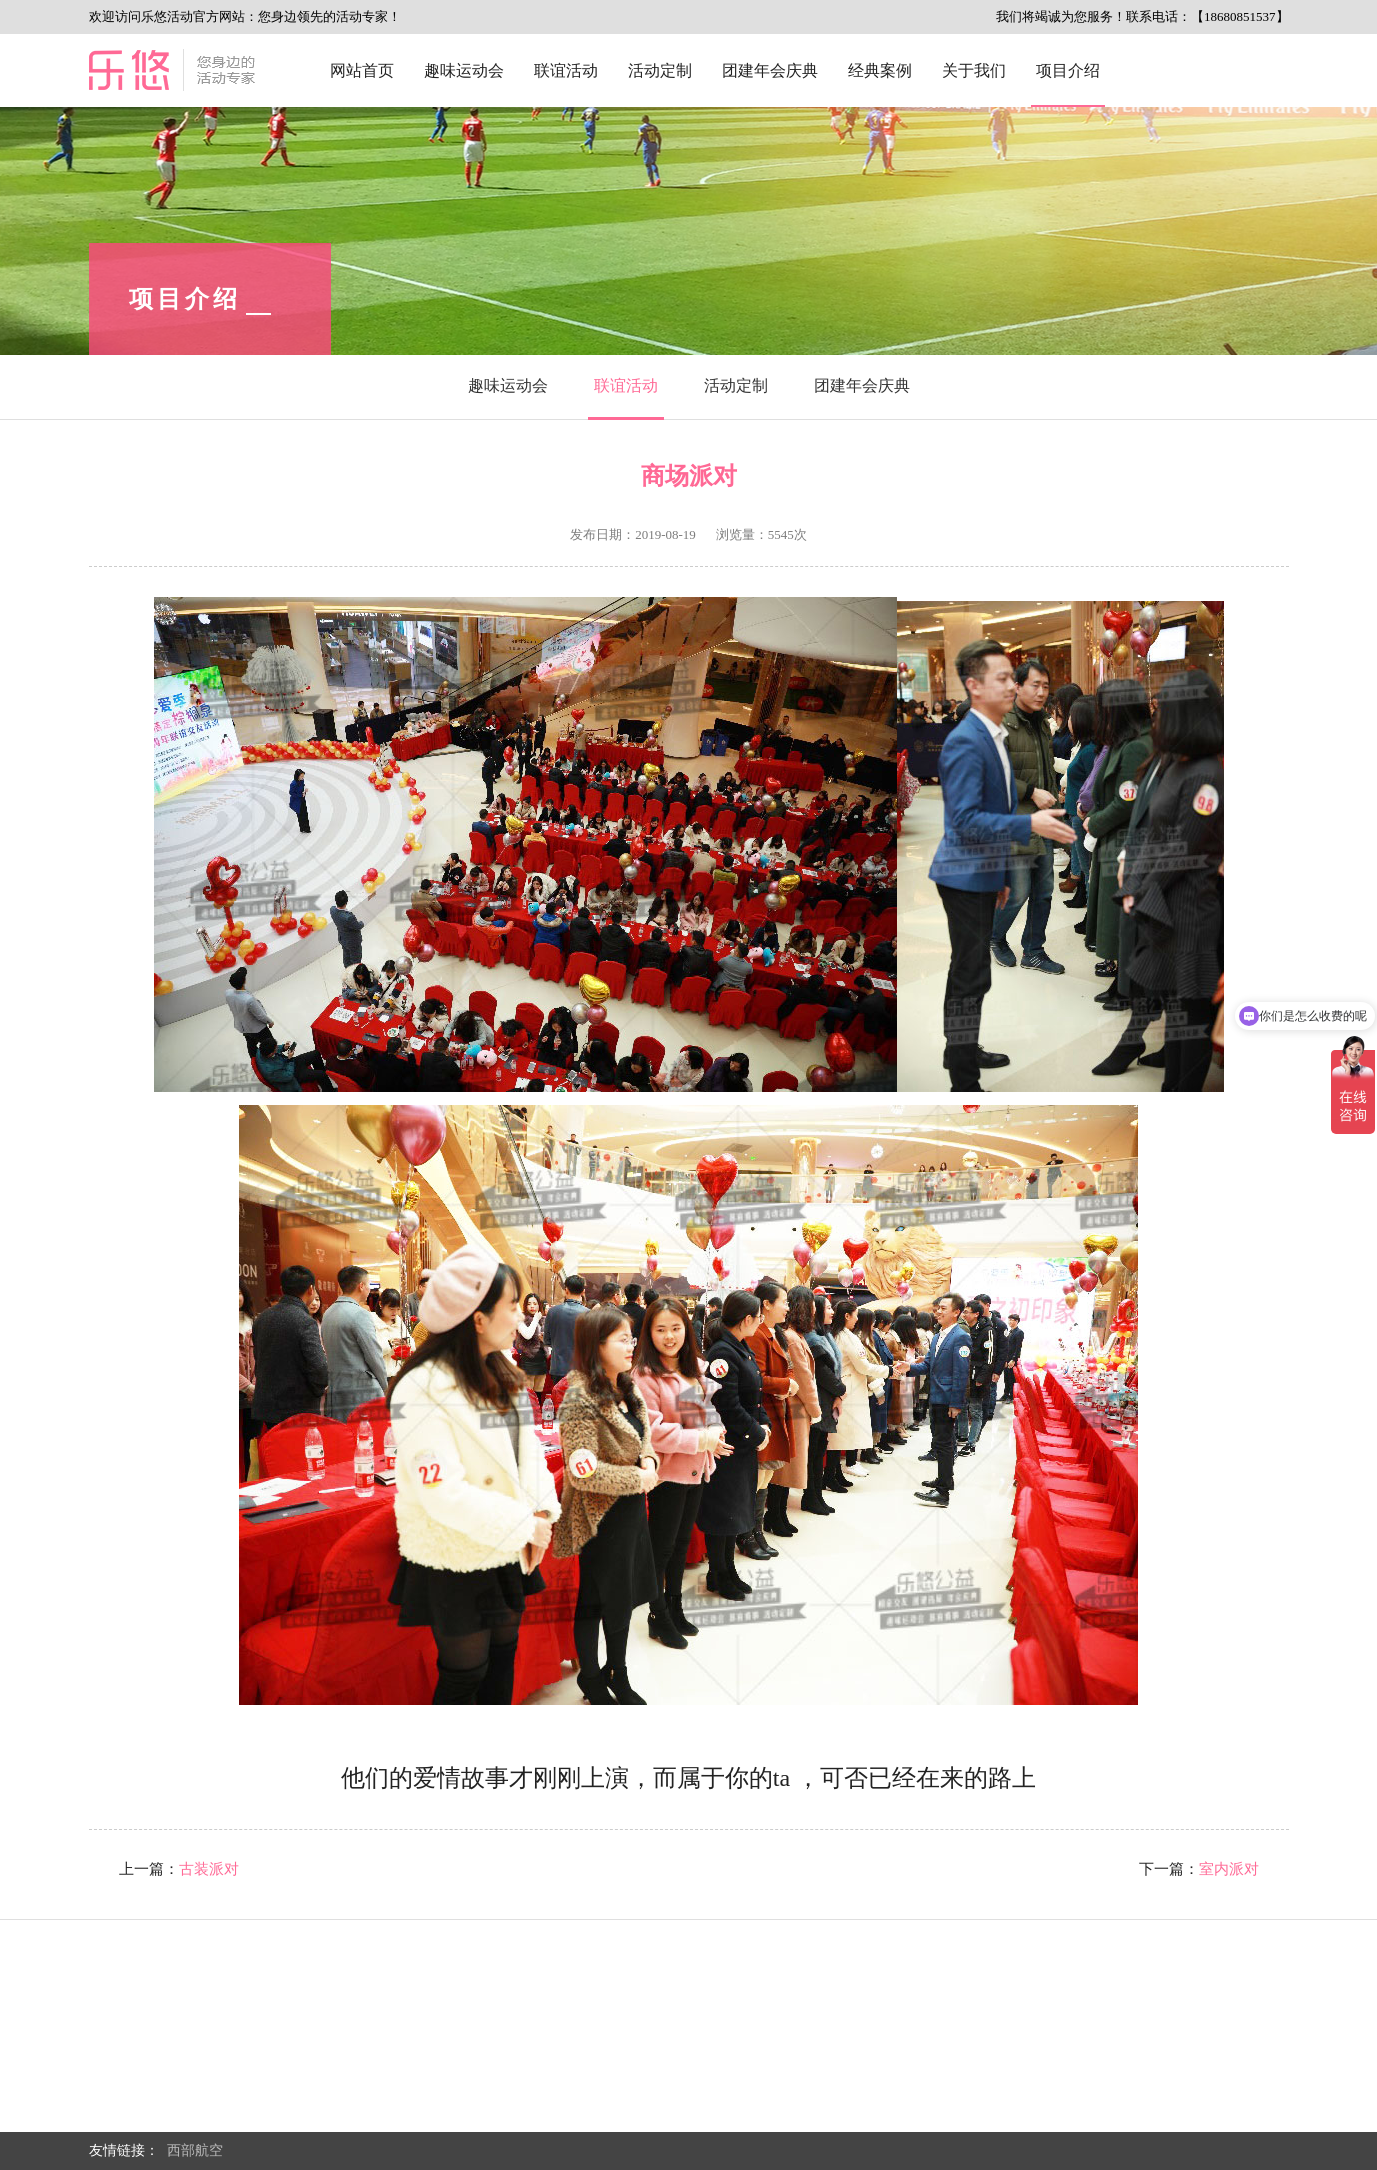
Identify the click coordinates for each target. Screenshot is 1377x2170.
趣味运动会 (464, 70)
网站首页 (362, 70)
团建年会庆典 (770, 70)
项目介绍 (1068, 70)
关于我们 (974, 70)
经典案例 (880, 70)
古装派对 (209, 1869)
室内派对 (1229, 1869)
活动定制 (660, 70)
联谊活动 (566, 70)
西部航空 (195, 2150)
